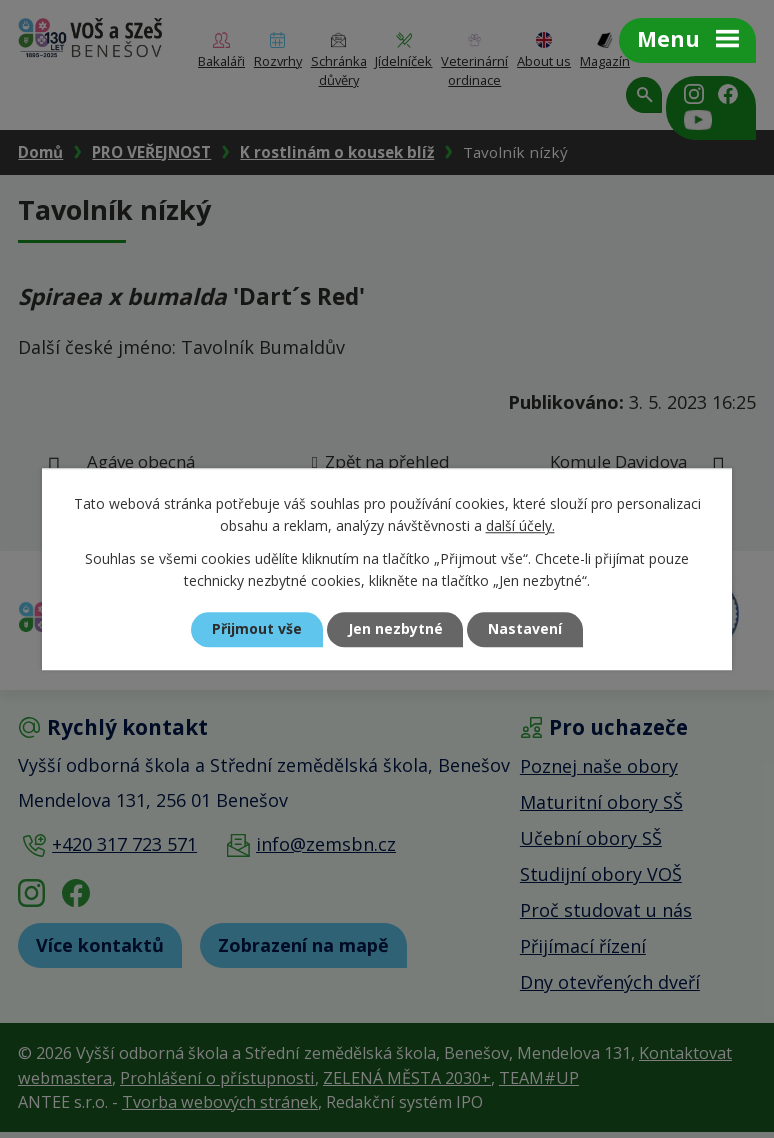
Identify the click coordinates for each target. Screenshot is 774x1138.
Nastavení (526, 629)
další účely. (520, 526)
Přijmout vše (257, 629)
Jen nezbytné (395, 629)
